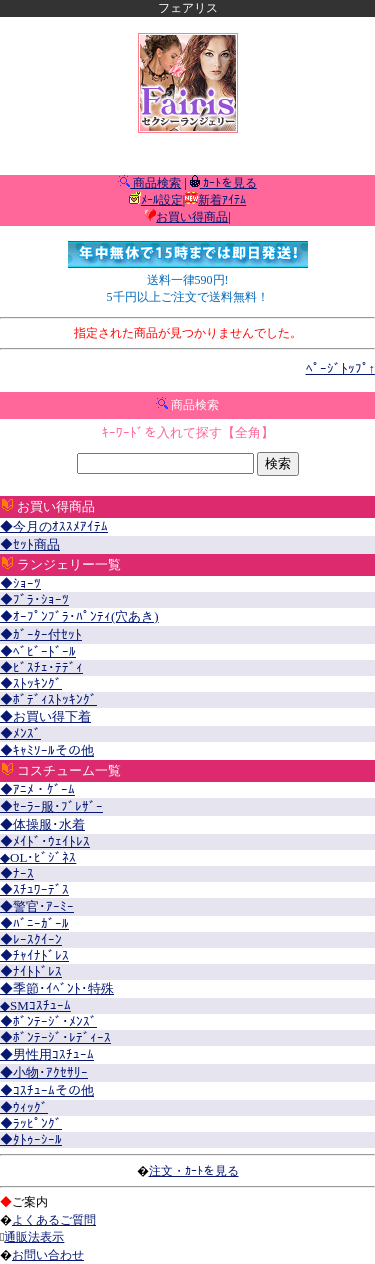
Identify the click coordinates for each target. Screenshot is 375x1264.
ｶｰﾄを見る (228, 183)
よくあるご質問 (54, 1220)
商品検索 (155, 183)
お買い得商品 (192, 217)
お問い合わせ (48, 1255)
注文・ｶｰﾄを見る (194, 1171)
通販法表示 (34, 1237)
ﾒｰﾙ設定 (162, 200)
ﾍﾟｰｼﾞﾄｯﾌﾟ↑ (341, 368)
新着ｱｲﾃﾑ (222, 200)
